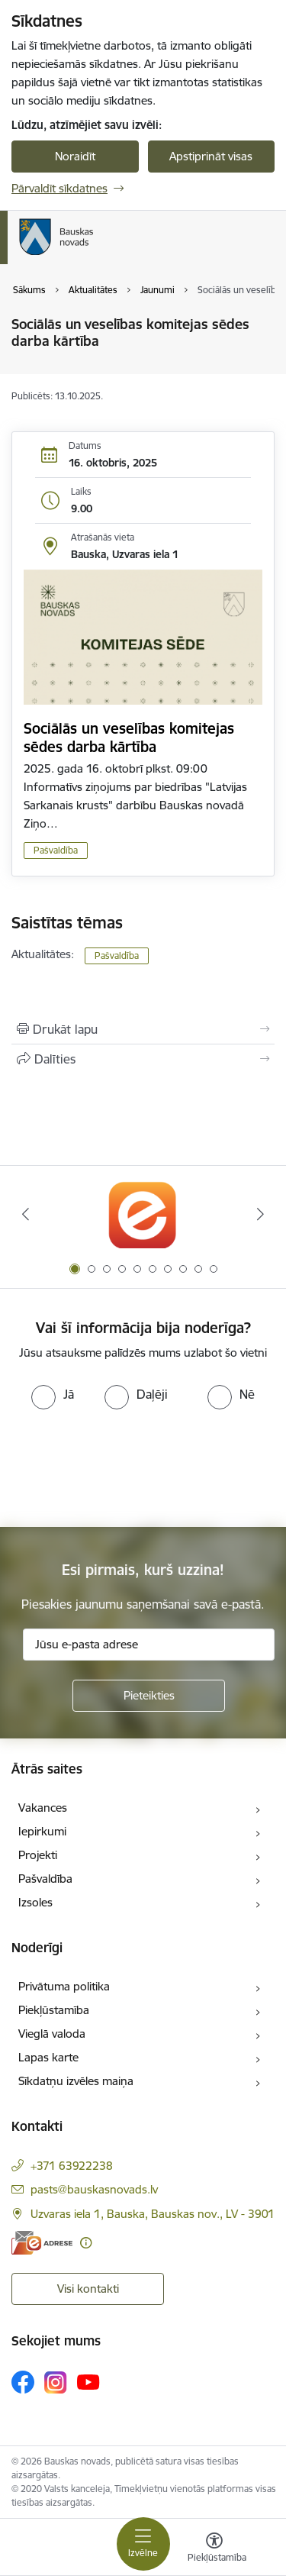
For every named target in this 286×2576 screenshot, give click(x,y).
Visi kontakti (88, 2288)
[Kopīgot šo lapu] (143, 1058)
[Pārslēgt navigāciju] (143, 2544)
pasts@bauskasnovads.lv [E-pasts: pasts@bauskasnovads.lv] (94, 2189)
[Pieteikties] (148, 1696)
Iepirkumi (42, 1831)
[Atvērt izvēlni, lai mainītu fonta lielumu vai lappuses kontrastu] (214, 2549)
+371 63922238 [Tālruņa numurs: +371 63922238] (72, 2165)
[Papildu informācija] (86, 2242)
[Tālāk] (261, 1214)
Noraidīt (75, 156)
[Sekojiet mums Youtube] (88, 2381)
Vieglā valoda (51, 2033)
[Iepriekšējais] (25, 1214)
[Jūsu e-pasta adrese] (149, 1645)
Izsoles (35, 1902)
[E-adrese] (41, 2242)
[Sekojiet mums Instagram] (55, 2382)
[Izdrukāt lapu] (143, 1029)
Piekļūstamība (53, 2010)
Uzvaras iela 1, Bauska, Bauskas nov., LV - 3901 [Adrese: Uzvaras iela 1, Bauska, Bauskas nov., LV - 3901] (153, 2213)
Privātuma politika (64, 1986)
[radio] (52, 1394)
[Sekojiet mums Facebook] (22, 2382)
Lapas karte (48, 2057)
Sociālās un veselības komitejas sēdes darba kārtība (129, 737)
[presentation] (127, 1466)
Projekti (37, 1855)
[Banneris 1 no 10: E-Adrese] (143, 1214)
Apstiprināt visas (210, 156)
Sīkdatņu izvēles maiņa (75, 2081)
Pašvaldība (56, 850)
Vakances (42, 1807)
